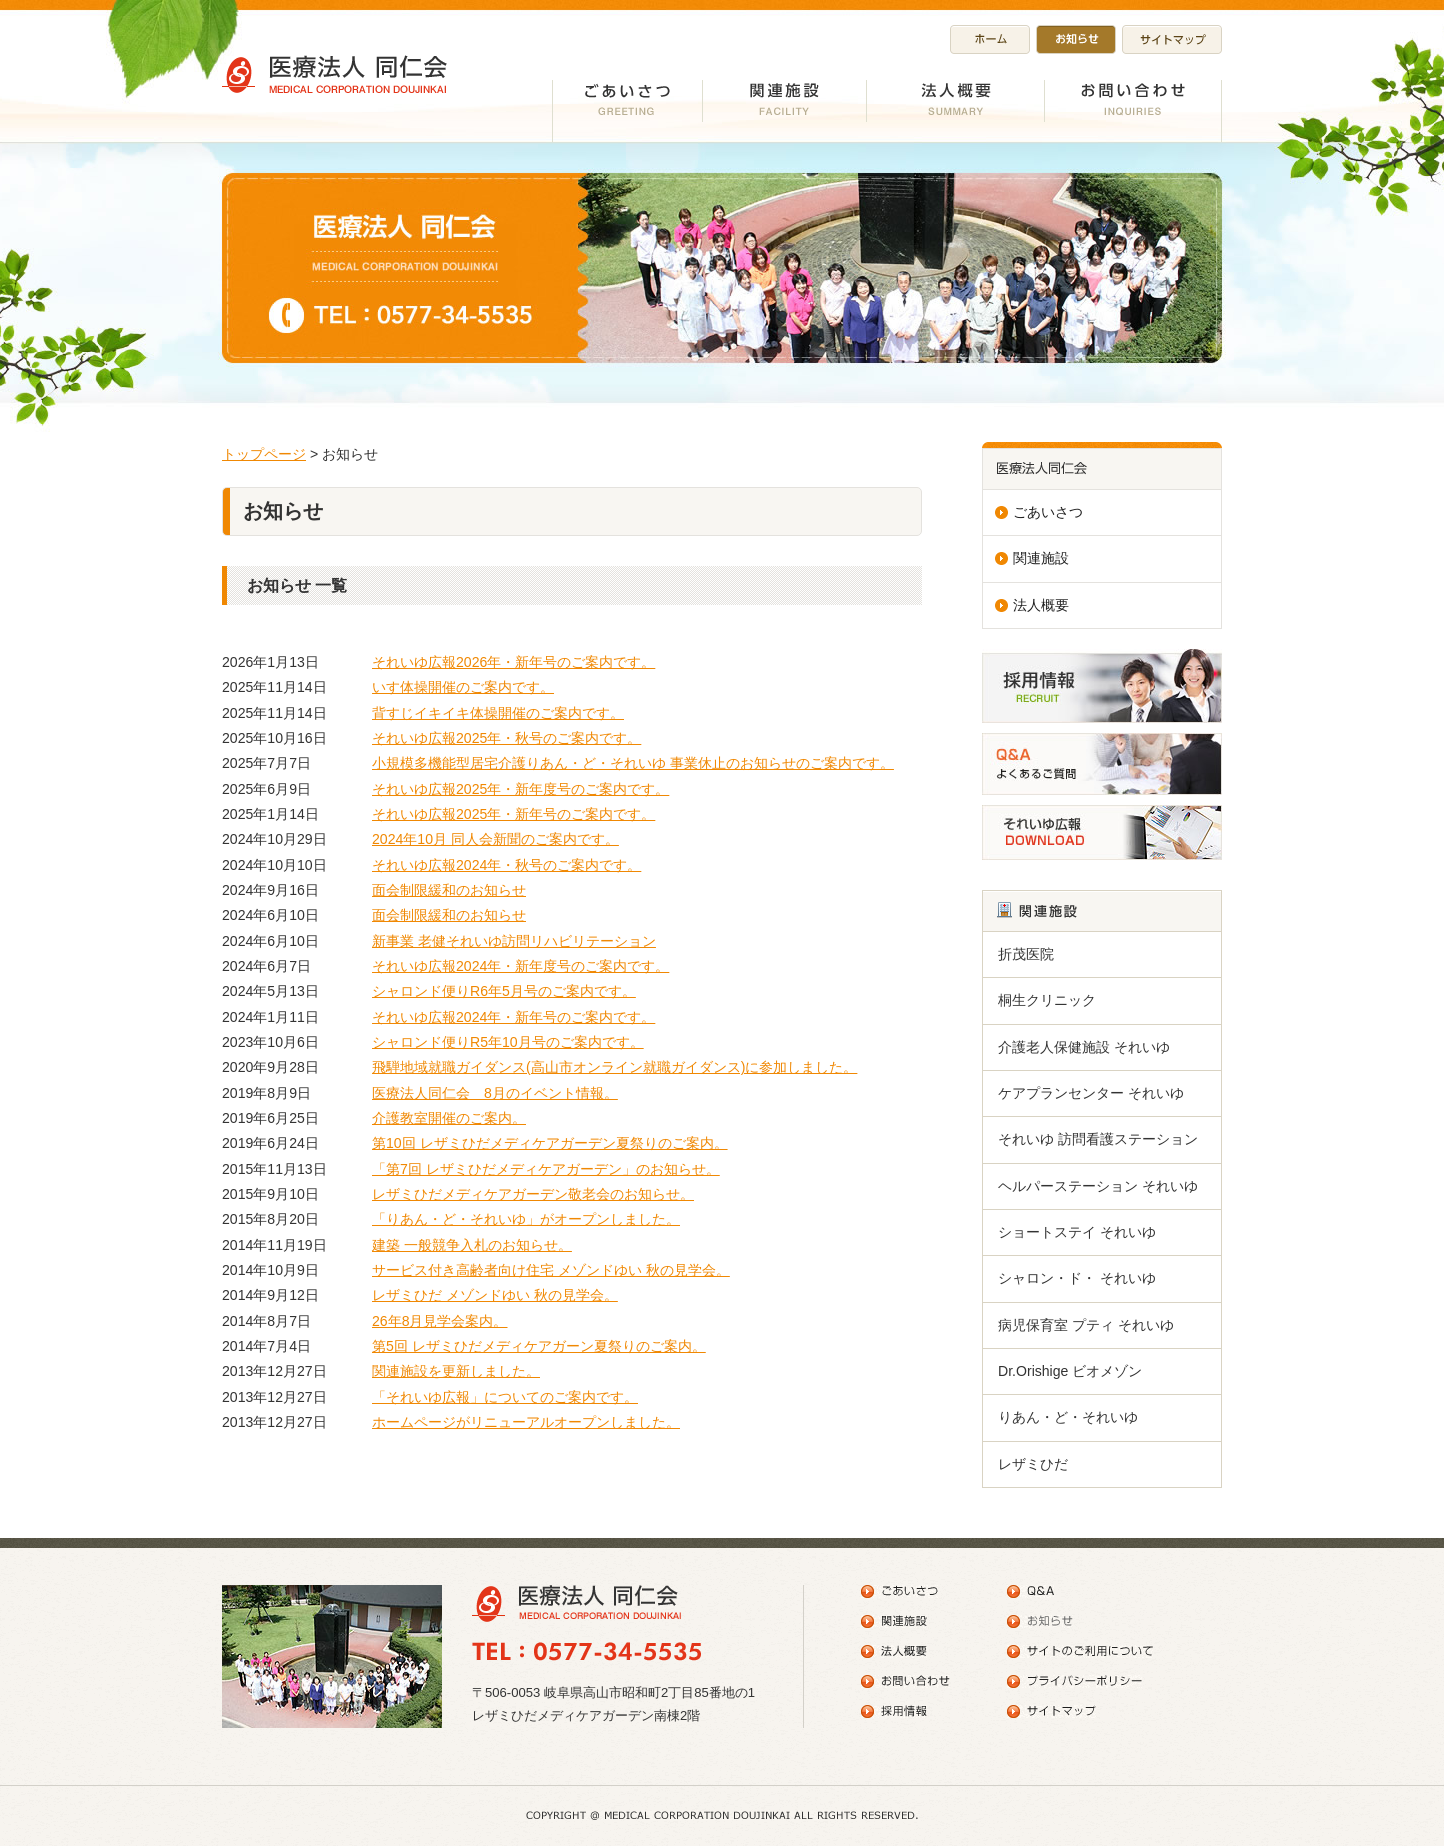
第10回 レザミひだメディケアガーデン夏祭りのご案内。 (550, 1143)
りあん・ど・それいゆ (1068, 1417)
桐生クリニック (1047, 1000)
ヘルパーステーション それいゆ (1098, 1186)
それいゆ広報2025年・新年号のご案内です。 (513, 814)
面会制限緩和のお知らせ (449, 890)
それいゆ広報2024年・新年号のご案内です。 (513, 1017)
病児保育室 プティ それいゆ (1086, 1325)
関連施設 (1041, 558)
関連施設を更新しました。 (456, 1371)
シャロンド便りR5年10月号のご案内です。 (508, 1042)
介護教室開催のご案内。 (449, 1118)
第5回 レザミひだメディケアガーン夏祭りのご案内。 (539, 1346)
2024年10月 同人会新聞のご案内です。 (495, 839)
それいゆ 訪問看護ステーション (1098, 1139)
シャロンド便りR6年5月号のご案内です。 (504, 991)
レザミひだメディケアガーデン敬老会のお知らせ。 (533, 1194)
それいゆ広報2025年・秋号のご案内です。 (506, 738)
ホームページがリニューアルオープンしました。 (526, 1422)
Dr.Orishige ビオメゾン (1070, 1371)
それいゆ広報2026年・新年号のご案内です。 (513, 662)
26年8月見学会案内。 (440, 1321)
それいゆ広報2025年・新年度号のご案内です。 (520, 789)
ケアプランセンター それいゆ (1091, 1093)
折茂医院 (1026, 954)
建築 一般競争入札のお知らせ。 (472, 1245)
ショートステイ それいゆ (1077, 1232)
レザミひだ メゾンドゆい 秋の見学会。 (495, 1295)
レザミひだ (1033, 1464)
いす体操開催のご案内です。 (463, 687)
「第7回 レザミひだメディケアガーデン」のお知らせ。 (546, 1169)
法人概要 (1041, 605)
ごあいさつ (1048, 512)
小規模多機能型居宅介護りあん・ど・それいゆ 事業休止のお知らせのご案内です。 (633, 763)
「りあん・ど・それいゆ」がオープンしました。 (526, 1219)
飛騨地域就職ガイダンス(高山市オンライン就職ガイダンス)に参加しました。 (614, 1067)
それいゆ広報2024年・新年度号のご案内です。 (520, 966)
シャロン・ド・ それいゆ (1077, 1278)
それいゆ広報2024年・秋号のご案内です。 (506, 865)
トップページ (264, 454)
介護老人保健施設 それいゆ (1084, 1047)
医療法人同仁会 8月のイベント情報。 (495, 1093)
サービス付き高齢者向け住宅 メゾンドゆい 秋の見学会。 (551, 1270)
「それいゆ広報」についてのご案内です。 (505, 1397)
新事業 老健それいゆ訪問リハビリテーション (514, 941)
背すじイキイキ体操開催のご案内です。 (498, 713)
